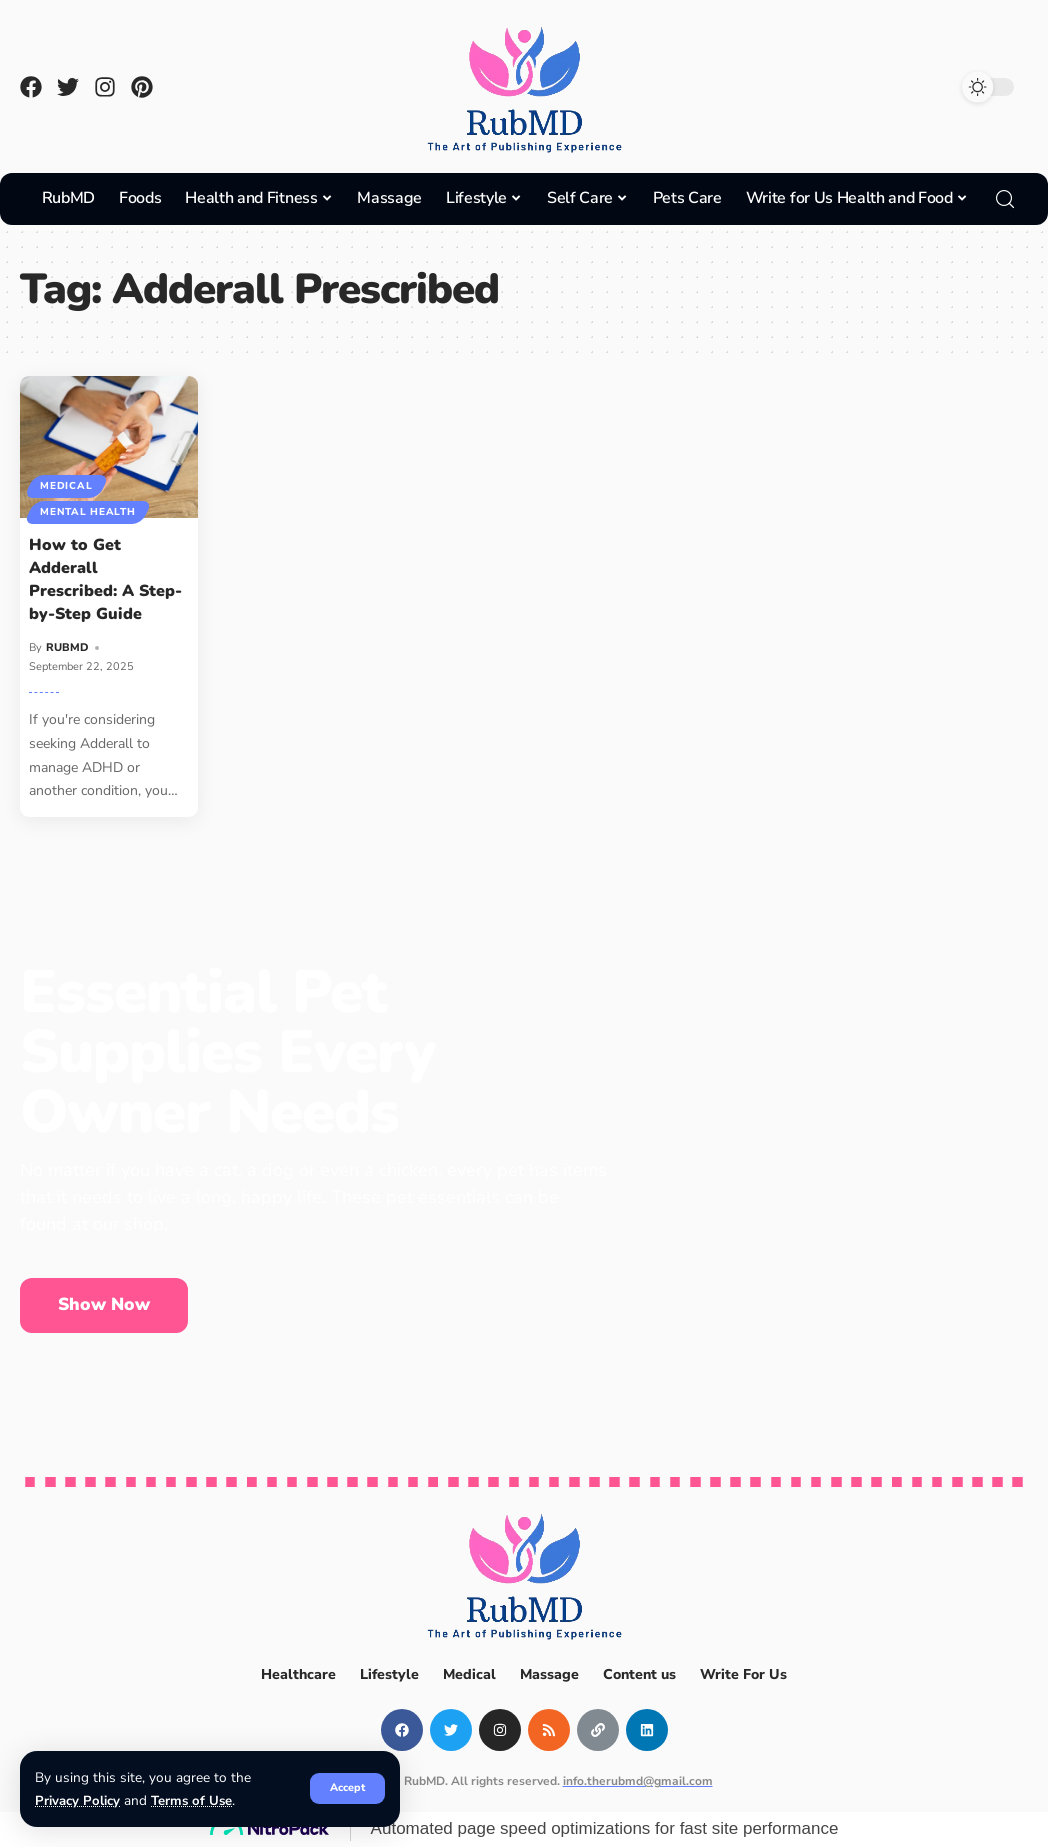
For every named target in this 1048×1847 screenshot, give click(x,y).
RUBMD (67, 647)
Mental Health (88, 512)
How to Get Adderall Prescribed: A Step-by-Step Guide (105, 580)
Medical (67, 485)
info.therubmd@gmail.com (638, 1781)
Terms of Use (192, 1800)
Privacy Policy (77, 1800)
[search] (1005, 199)
